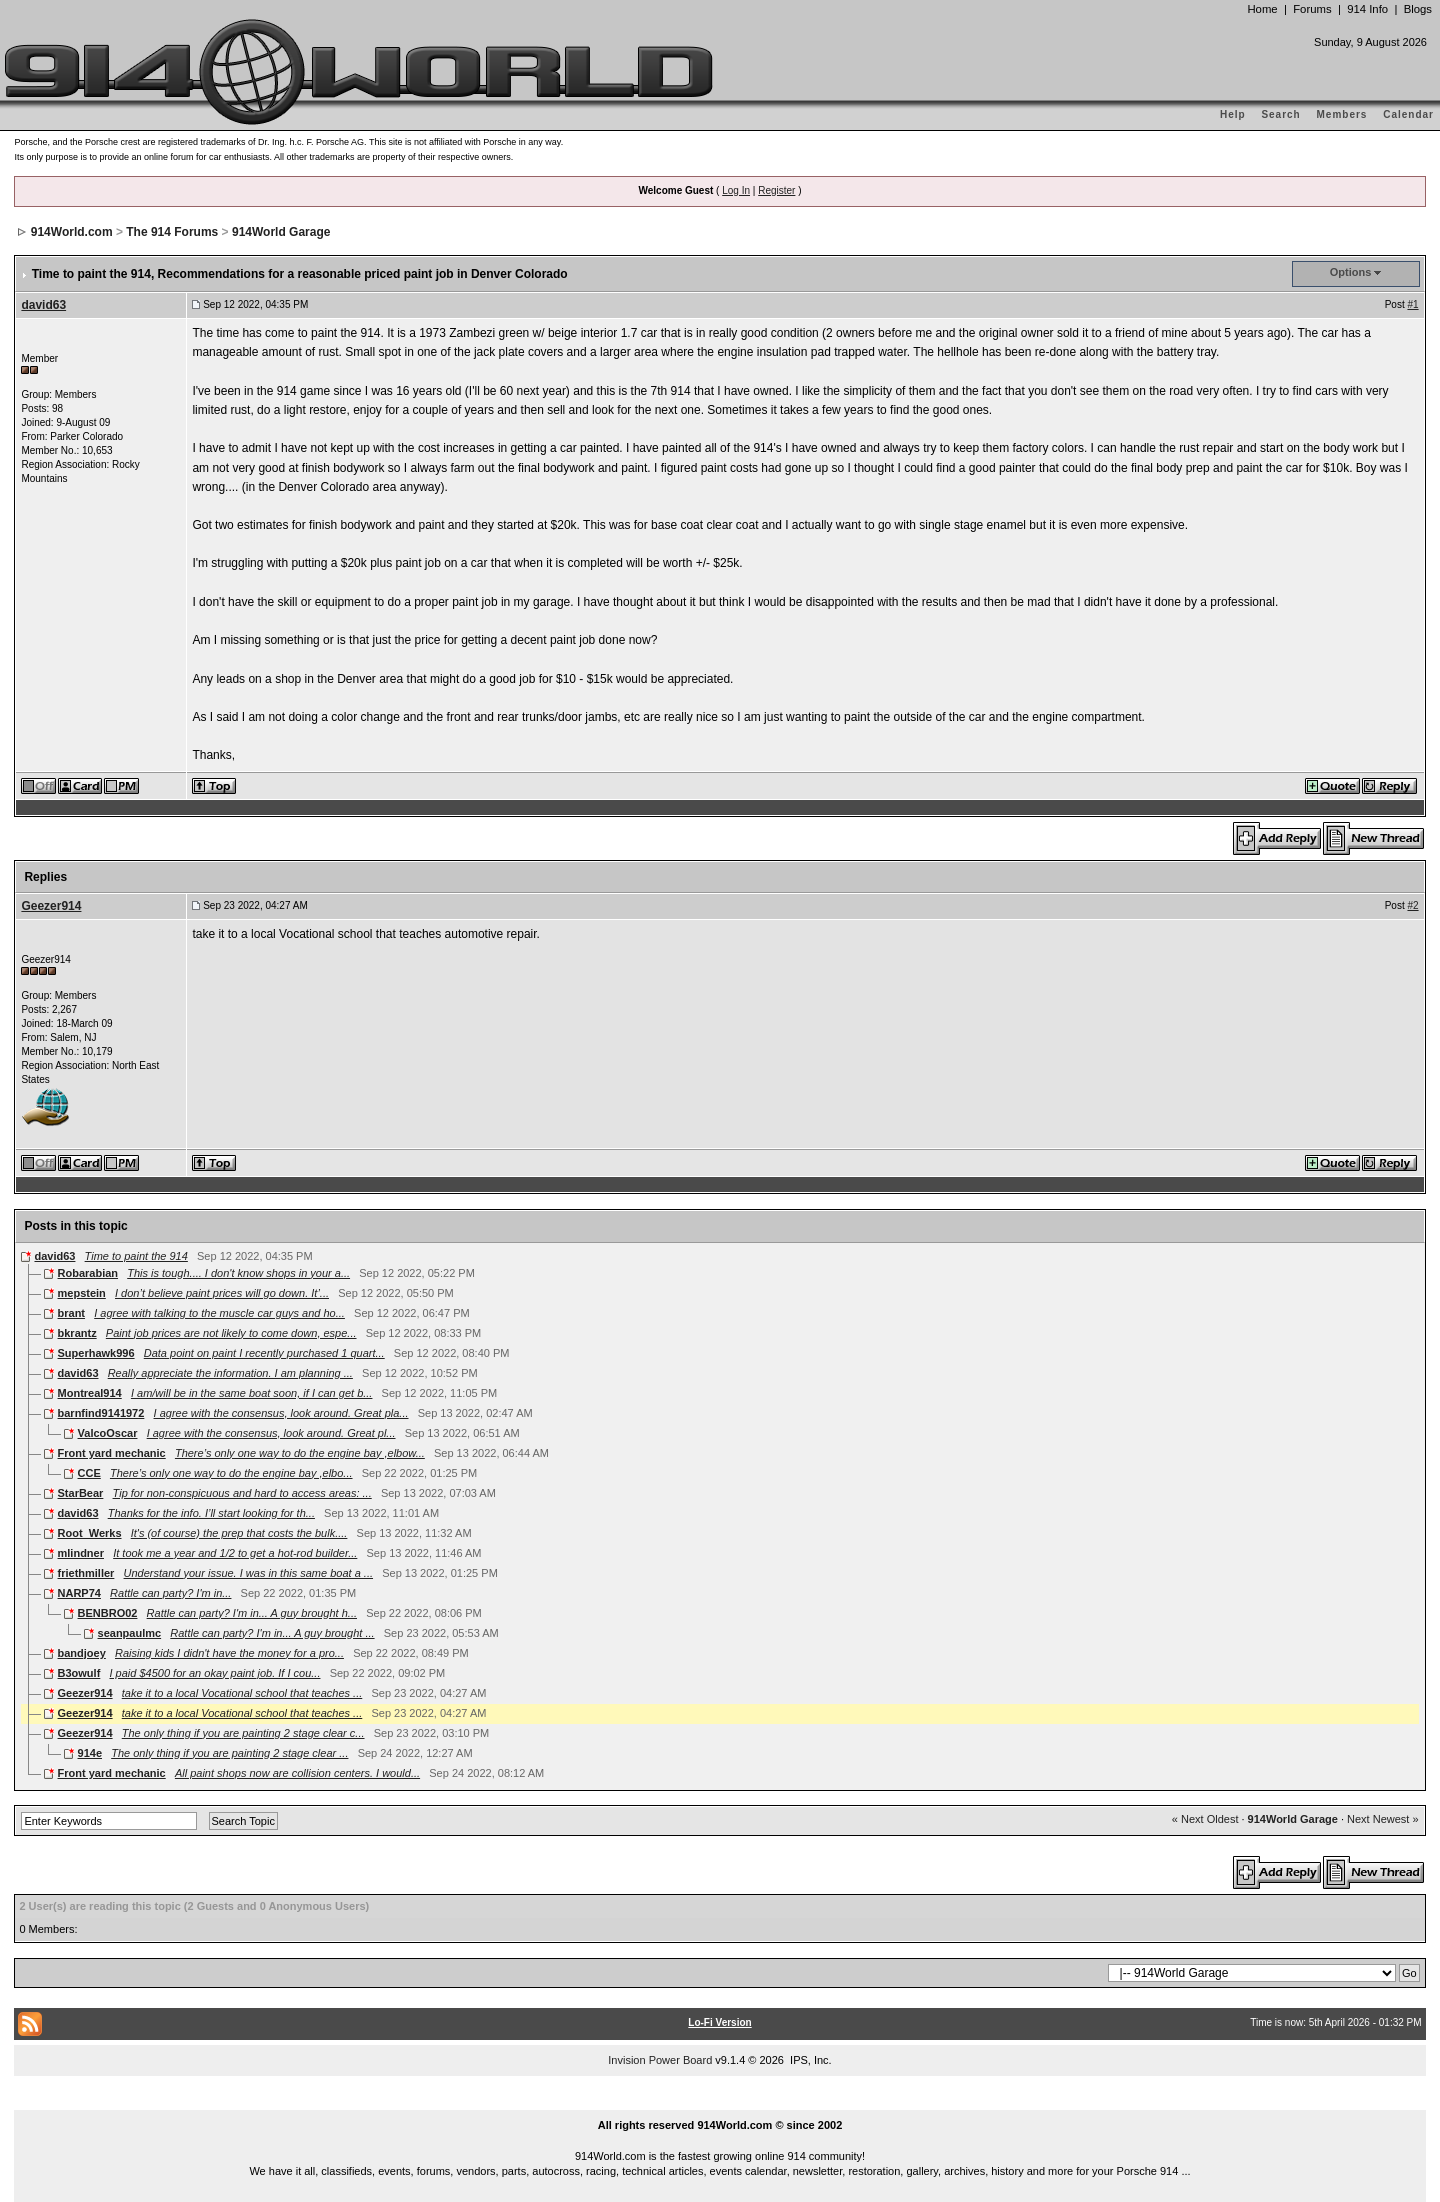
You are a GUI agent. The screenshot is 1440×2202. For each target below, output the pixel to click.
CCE (89, 1473)
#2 (1412, 905)
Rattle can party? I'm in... (170, 1593)
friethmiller (86, 1573)
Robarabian (88, 1273)
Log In (736, 190)
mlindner (81, 1553)
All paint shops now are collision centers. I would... (297, 1773)
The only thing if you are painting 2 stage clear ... (229, 1753)
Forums (1312, 9)
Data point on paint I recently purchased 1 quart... (264, 1353)
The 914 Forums (172, 232)
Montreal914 (90, 1393)
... (720, 2103)
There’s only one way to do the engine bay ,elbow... (300, 1453)
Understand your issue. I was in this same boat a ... (248, 1573)
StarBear (81, 1493)
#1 (1412, 304)
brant (72, 1313)
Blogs (1418, 9)
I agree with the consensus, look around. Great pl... (271, 1433)
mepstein (82, 1293)
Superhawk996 (96, 1353)
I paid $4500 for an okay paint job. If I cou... (214, 1673)
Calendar (1408, 114)
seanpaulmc (130, 1633)
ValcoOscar (108, 1433)
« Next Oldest (1205, 1819)
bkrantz (77, 1333)
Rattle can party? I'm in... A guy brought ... (272, 1633)
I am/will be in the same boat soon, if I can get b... (252, 1393)
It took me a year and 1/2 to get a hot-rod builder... (235, 1553)
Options (1351, 272)
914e (90, 1753)
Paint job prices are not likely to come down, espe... (231, 1333)
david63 (43, 305)
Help (1233, 114)
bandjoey (82, 1653)
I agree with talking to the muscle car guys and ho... (219, 1313)
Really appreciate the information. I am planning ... (230, 1373)
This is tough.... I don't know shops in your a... (238, 1273)
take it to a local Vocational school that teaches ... (242, 1693)
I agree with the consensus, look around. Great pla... (281, 1413)
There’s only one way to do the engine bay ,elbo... (231, 1473)
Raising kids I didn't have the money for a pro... (229, 1653)
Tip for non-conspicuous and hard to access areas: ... (242, 1493)
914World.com (72, 232)
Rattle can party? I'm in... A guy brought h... (252, 1613)
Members (1342, 114)
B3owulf (79, 1673)
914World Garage (281, 232)
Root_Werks (90, 1533)
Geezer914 (51, 906)
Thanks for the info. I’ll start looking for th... (211, 1513)
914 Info (1367, 9)
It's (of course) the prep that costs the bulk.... (239, 1533)
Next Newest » (1383, 1819)
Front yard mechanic (112, 1453)
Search (1280, 114)
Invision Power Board (660, 2060)
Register (776, 190)
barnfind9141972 (101, 1413)
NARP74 (79, 1593)
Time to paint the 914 (136, 1256)
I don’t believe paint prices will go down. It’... (222, 1293)
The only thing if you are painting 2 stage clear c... (243, 1733)
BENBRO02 (108, 1613)
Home (1262, 9)
